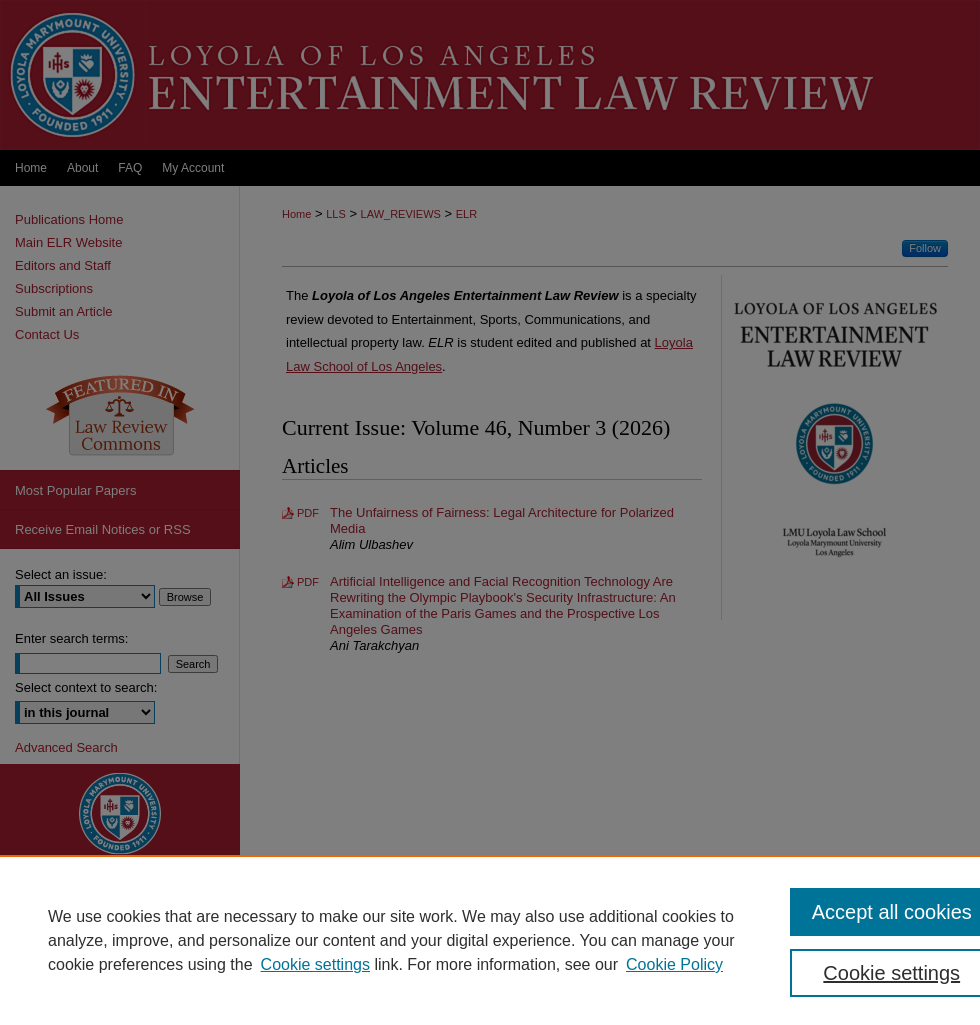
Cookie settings (315, 964)
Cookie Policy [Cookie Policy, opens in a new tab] (674, 964)
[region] (490, 940)
